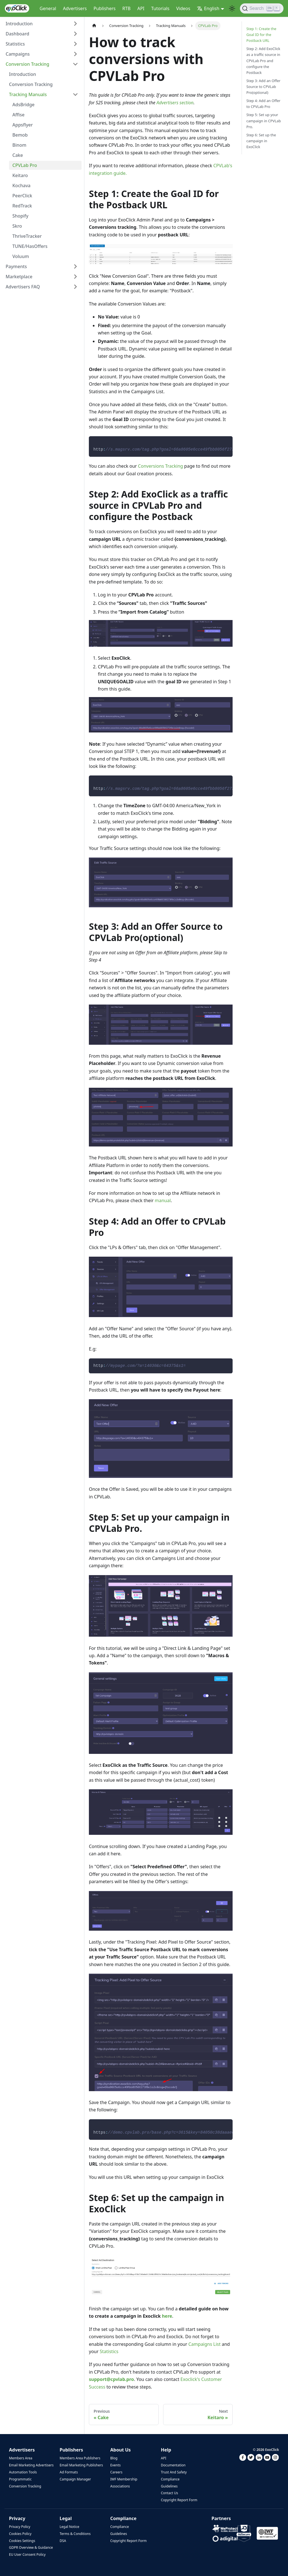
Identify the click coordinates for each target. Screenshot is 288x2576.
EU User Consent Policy (27, 2554)
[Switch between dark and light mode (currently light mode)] (232, 8)
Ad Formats (69, 2472)
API (140, 8)
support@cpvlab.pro (111, 2379)
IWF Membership (123, 2479)
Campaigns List (204, 2344)
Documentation (173, 2465)
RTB (126, 8)
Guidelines (169, 2486)
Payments (16, 266)
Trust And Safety (174, 2472)
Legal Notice (69, 2526)
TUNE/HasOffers (30, 246)
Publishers (104, 8)
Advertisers (75, 8)
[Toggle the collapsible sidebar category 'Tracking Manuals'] (75, 94)
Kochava (21, 185)
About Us (120, 2450)
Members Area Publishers (80, 2458)
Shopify (20, 216)
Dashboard (17, 34)
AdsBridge (23, 104)
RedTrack (22, 206)
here (167, 2316)
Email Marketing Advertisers (31, 2465)
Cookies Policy (20, 2533)
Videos (183, 8)
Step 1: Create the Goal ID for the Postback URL (261, 34)
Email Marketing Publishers (81, 2465)
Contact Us (169, 2493)
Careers (116, 2472)
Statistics (15, 44)
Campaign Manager (75, 2479)
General (48, 8)
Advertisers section (175, 102)
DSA (63, 2540)
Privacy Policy (19, 2526)
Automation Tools (23, 2472)
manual (163, 1200)
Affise (18, 115)
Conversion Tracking (27, 64)
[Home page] (94, 25)
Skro (17, 226)
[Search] (262, 8)
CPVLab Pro (24, 165)
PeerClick (22, 196)
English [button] (208, 8)
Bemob (20, 135)
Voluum (20, 256)
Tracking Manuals (28, 94)
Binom (19, 145)
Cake (17, 155)
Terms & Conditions (75, 2533)
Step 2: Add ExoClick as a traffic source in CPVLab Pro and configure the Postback (263, 60)
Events (115, 2465)
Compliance (170, 2479)
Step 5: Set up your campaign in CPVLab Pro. (263, 120)
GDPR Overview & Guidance (31, 2547)
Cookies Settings (22, 2540)
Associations (120, 2486)
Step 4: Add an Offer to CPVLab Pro (263, 103)
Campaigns (18, 54)
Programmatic (20, 2479)
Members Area (20, 2458)
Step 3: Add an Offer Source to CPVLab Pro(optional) (263, 86)
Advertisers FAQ (23, 287)
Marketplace (19, 276)
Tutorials (160, 8)
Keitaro (20, 175)
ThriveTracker (27, 236)
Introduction (19, 24)
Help (166, 2450)
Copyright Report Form (179, 2500)
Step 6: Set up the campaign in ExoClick (261, 140)
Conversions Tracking (160, 466)
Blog (114, 2458)
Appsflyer (22, 125)
